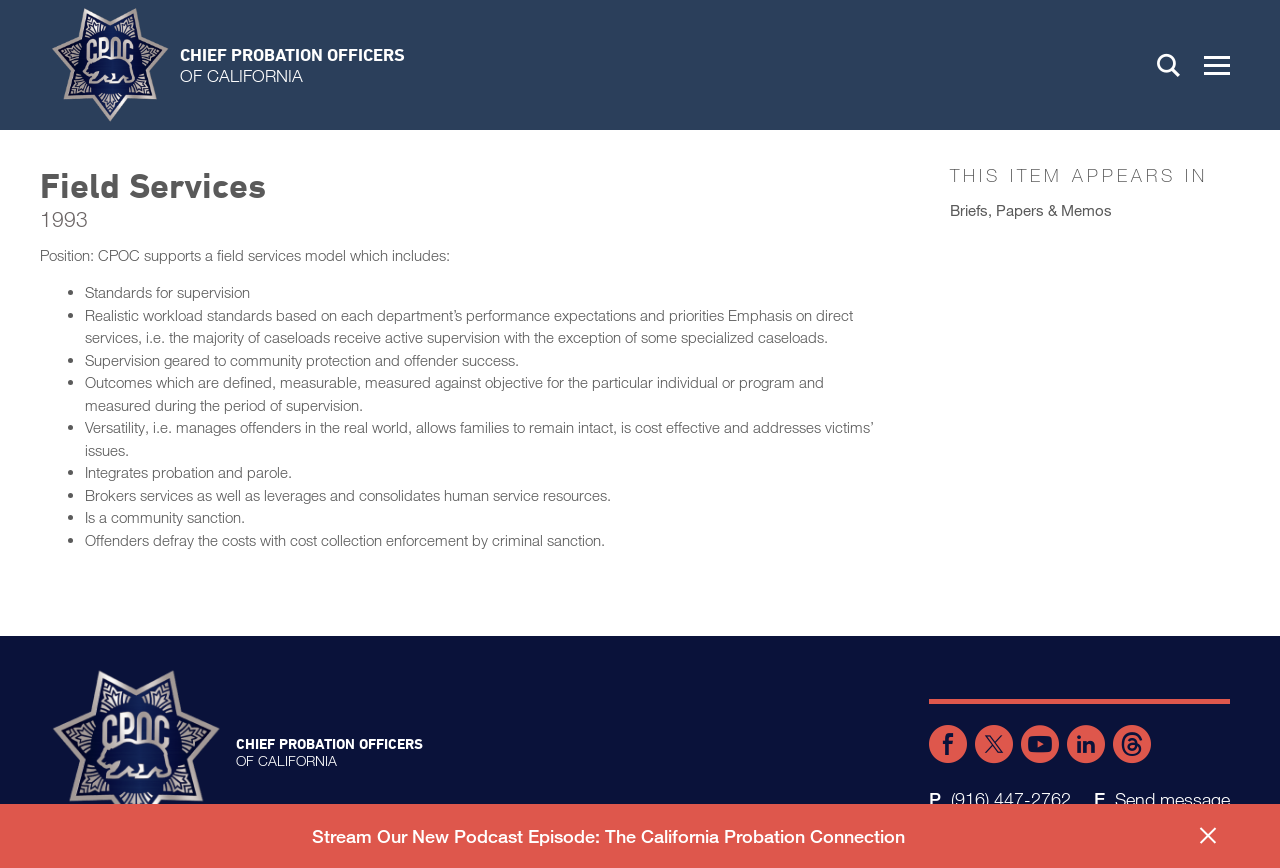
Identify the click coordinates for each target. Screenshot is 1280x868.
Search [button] (1169, 65)
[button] (1217, 65)
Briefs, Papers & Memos (1031, 210)
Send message (1172, 799)
